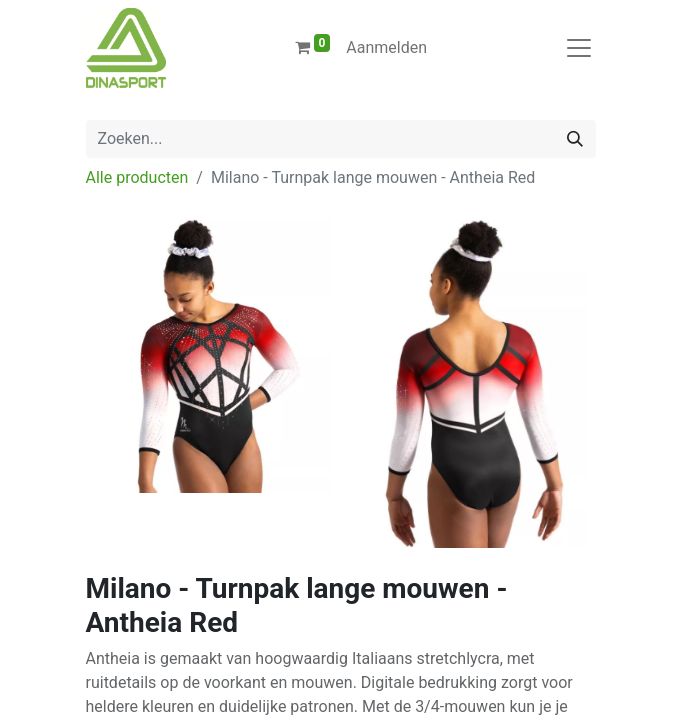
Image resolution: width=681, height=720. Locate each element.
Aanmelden (386, 47)
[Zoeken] (575, 139)
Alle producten (137, 177)
